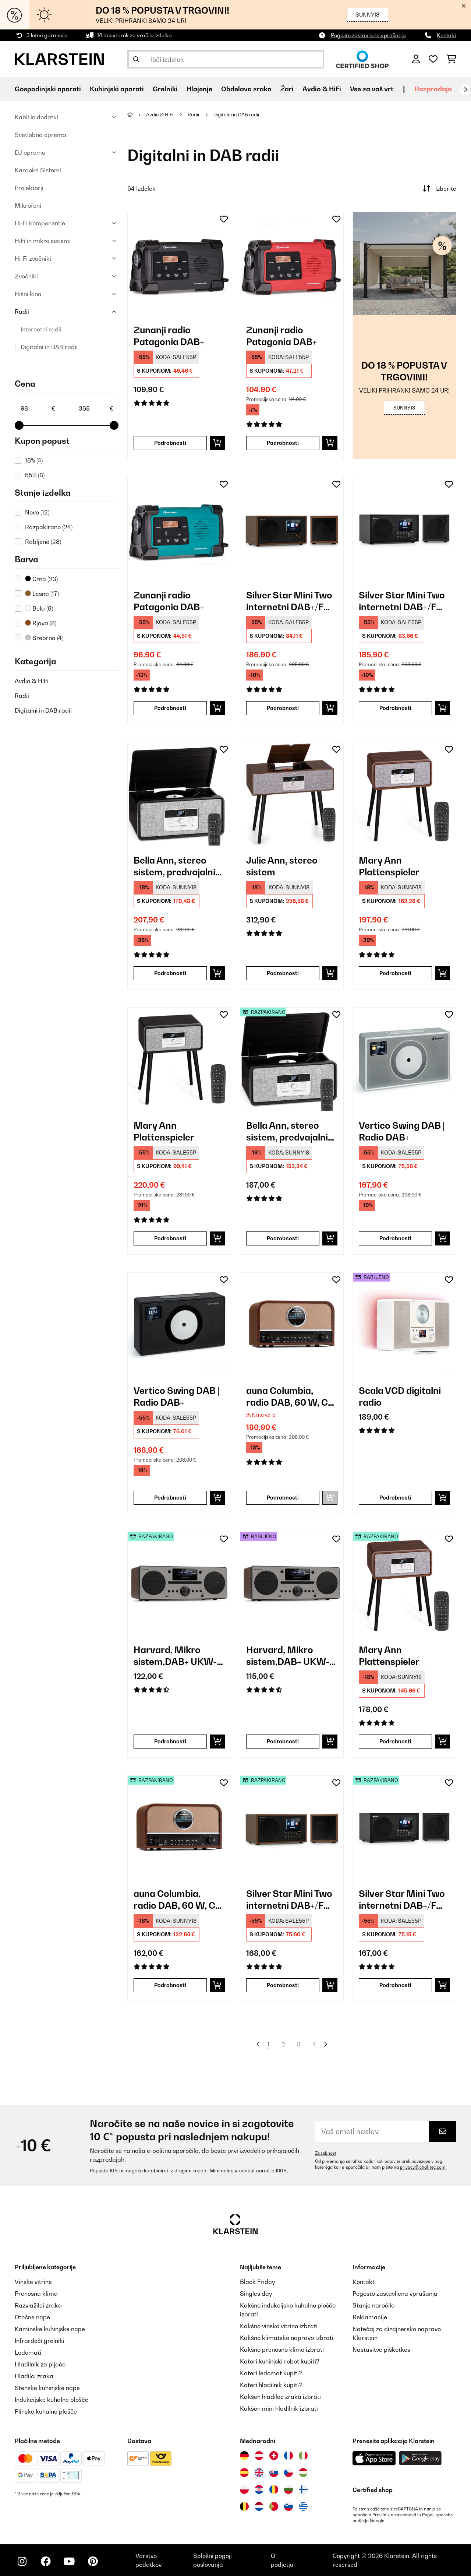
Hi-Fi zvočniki (33, 258)
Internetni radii (41, 329)
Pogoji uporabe (437, 2514)
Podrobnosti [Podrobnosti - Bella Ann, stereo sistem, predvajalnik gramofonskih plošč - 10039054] (170, 973)
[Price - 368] (95, 408)
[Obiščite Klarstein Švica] (273, 2455)
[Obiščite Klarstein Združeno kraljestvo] (259, 2472)
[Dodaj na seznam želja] (224, 219)
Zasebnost (325, 2153)
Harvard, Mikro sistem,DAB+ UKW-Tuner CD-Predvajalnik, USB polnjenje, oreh (175, 1655)
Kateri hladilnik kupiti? (271, 2385)
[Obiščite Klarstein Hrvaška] (259, 2489)
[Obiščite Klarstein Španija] (244, 2472)
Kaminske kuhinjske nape (50, 2329)
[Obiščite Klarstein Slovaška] (273, 2472)
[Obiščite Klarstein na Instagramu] (22, 2561)
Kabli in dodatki (36, 117)
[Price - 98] (37, 408)
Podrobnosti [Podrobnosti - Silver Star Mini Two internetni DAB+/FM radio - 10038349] (395, 708)
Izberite (438, 188)
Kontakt (446, 35)
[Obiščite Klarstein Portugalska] (273, 2506)
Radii (22, 311)
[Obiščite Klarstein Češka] (288, 2472)
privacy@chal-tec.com (423, 2167)
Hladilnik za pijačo (40, 2364)
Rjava (40, 623)
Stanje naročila (374, 2305)
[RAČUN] (416, 59)
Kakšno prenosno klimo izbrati (282, 2349)
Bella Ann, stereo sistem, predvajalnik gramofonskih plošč (177, 866)
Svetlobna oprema (40, 134)
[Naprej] (465, 89)
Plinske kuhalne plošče (46, 2411)
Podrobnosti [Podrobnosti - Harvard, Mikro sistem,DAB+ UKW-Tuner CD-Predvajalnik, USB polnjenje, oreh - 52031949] (170, 1741)
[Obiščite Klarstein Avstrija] (259, 2455)
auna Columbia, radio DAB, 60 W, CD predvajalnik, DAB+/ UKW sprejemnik (290, 1396)
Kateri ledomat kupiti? (271, 2373)
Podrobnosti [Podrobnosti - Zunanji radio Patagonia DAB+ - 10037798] (170, 443)
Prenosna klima (36, 2293)
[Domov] (136, 114)
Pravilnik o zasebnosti (394, 2514)
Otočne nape (32, 2317)
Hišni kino (28, 294)
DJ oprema (30, 152)
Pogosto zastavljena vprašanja (368, 35)
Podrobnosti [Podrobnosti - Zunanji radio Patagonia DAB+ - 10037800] (170, 708)
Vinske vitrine (33, 2281)
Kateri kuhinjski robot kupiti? (279, 2361)
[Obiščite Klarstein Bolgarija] (288, 2489)
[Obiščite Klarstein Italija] (303, 2455)
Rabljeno (43, 541)
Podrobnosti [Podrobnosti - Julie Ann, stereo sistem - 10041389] (283, 973)
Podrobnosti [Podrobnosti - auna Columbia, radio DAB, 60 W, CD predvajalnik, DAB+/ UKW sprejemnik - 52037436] (170, 1985)
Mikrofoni (28, 205)
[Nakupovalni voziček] (451, 59)
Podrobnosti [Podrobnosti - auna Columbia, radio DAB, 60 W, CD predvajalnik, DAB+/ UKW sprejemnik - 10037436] (283, 1497)
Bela (39, 608)
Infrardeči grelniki (39, 2340)
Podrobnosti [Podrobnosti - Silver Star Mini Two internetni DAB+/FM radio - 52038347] (283, 1985)
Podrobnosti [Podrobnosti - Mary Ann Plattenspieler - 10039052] (395, 973)
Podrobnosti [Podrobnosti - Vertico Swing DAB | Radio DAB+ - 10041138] (170, 1497)
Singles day (256, 2293)
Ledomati (28, 2352)
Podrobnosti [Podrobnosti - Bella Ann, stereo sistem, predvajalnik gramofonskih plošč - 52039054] (283, 1238)
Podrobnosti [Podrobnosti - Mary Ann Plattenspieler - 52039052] (395, 1741)
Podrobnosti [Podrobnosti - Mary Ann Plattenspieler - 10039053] (170, 1238)
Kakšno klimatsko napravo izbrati (286, 2337)
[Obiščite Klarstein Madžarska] (303, 2472)
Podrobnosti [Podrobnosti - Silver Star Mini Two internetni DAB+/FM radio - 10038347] (283, 708)
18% (34, 460)
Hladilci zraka (34, 2376)
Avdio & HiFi (32, 681)
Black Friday (257, 2281)
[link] (179, 263)
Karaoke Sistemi (38, 170)
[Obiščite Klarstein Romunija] (273, 2489)
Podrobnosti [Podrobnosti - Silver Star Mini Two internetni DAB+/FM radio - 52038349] (395, 1985)
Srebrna (44, 638)
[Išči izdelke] (225, 59)
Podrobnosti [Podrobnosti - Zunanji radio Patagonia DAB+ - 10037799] (283, 443)
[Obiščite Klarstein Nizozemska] (259, 2506)
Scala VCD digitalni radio (400, 1396)
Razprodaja (433, 89)
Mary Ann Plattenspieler (389, 866)
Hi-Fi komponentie (40, 223)
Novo (37, 512)
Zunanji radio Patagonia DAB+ (169, 335)
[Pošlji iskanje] (136, 59)
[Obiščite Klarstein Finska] (303, 2489)
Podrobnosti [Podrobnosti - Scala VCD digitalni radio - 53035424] (395, 1497)
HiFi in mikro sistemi (43, 241)
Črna (41, 579)
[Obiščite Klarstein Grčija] (303, 2506)
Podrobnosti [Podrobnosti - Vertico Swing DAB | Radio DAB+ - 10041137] (395, 1238)
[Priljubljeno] (433, 59)
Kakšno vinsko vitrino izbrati (279, 2326)
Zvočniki (26, 276)
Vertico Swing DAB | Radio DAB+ (402, 1131)
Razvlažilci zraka (38, 2305)
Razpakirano (48, 527)
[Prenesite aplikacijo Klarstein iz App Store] (374, 2458)
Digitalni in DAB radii (49, 347)
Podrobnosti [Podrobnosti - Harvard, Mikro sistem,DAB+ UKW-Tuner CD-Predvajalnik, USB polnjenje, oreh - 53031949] (283, 1741)
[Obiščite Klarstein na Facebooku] (45, 2561)
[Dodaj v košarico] (217, 443)
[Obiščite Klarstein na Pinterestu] (92, 2561)
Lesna (42, 593)
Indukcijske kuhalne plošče (51, 2399)
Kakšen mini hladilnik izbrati (279, 2408)
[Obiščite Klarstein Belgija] (244, 2506)
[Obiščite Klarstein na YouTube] (69, 2561)
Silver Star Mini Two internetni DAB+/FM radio (289, 601)
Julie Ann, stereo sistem (282, 866)
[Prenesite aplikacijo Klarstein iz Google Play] (420, 2458)
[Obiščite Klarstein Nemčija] (244, 2455)
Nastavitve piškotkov (381, 2349)
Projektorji (29, 187)
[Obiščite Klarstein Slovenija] (288, 2506)
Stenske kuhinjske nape (47, 2388)
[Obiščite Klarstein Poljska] (244, 2489)
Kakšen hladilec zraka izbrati (280, 2396)
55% (35, 475)
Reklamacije (370, 2317)
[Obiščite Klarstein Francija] (288, 2455)
